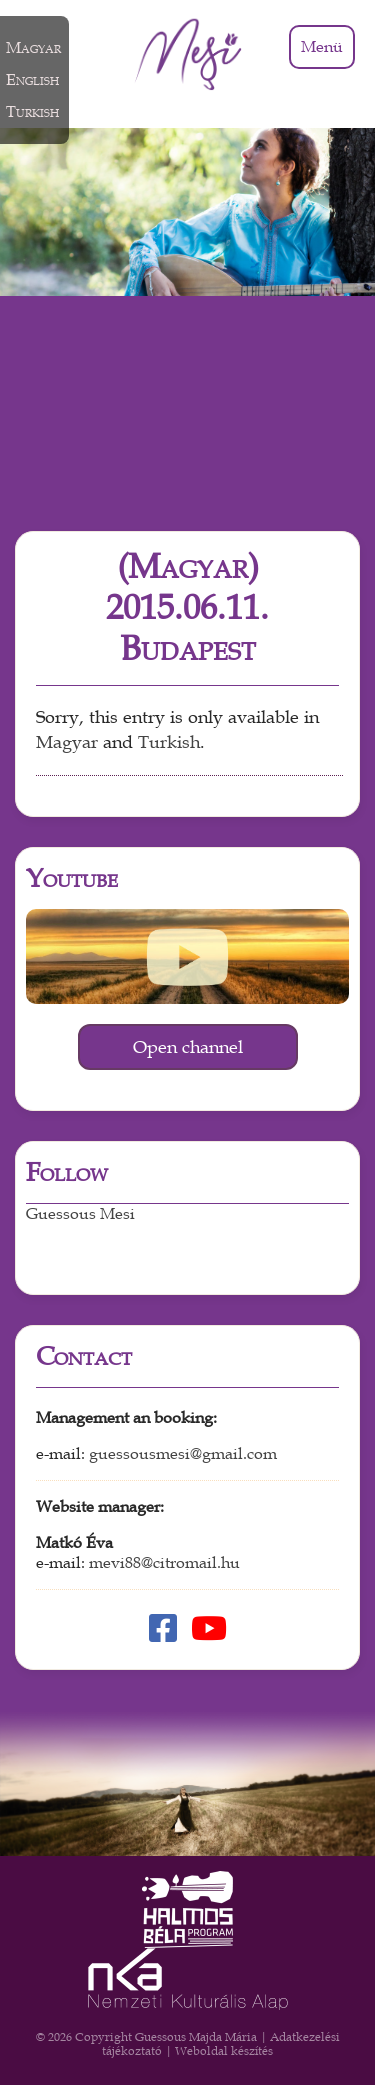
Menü (322, 47)
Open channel (188, 1047)
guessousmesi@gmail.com (183, 1454)
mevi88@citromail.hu (164, 1563)
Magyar (67, 742)
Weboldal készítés (224, 2051)
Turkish (169, 742)
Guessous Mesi (80, 1214)
